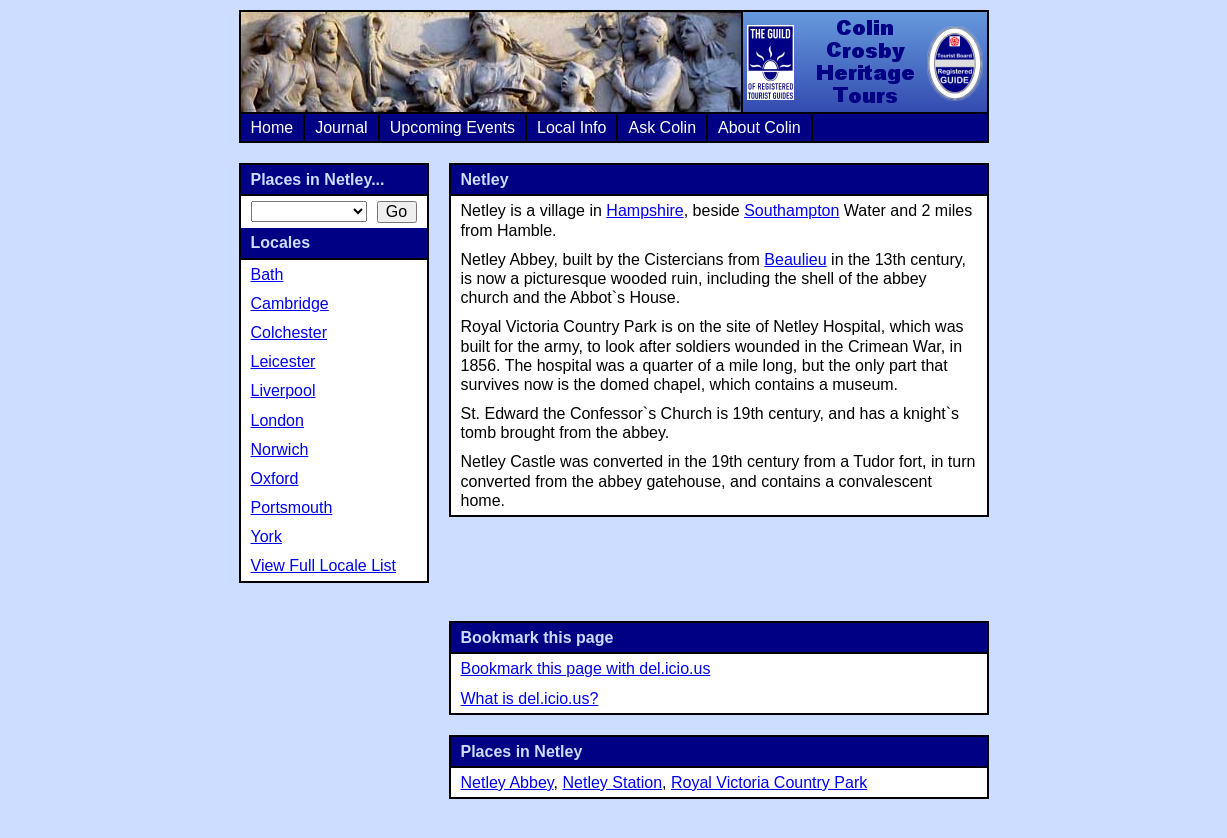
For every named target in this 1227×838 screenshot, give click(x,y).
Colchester (289, 332)
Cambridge (290, 303)
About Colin (759, 127)
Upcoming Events (452, 127)
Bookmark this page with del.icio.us (586, 668)
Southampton (791, 210)
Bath (267, 274)
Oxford (275, 478)
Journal (341, 127)
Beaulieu (795, 259)
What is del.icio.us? (530, 698)
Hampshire (644, 210)
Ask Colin (662, 127)
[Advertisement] (719, 567)
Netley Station (612, 782)
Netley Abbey (507, 782)
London (277, 420)
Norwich (280, 449)
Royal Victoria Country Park (769, 782)
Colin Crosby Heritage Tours (864, 62)
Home (272, 127)
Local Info (571, 127)
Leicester (283, 361)
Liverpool (283, 390)
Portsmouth (292, 507)
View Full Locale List (324, 565)
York (266, 536)
